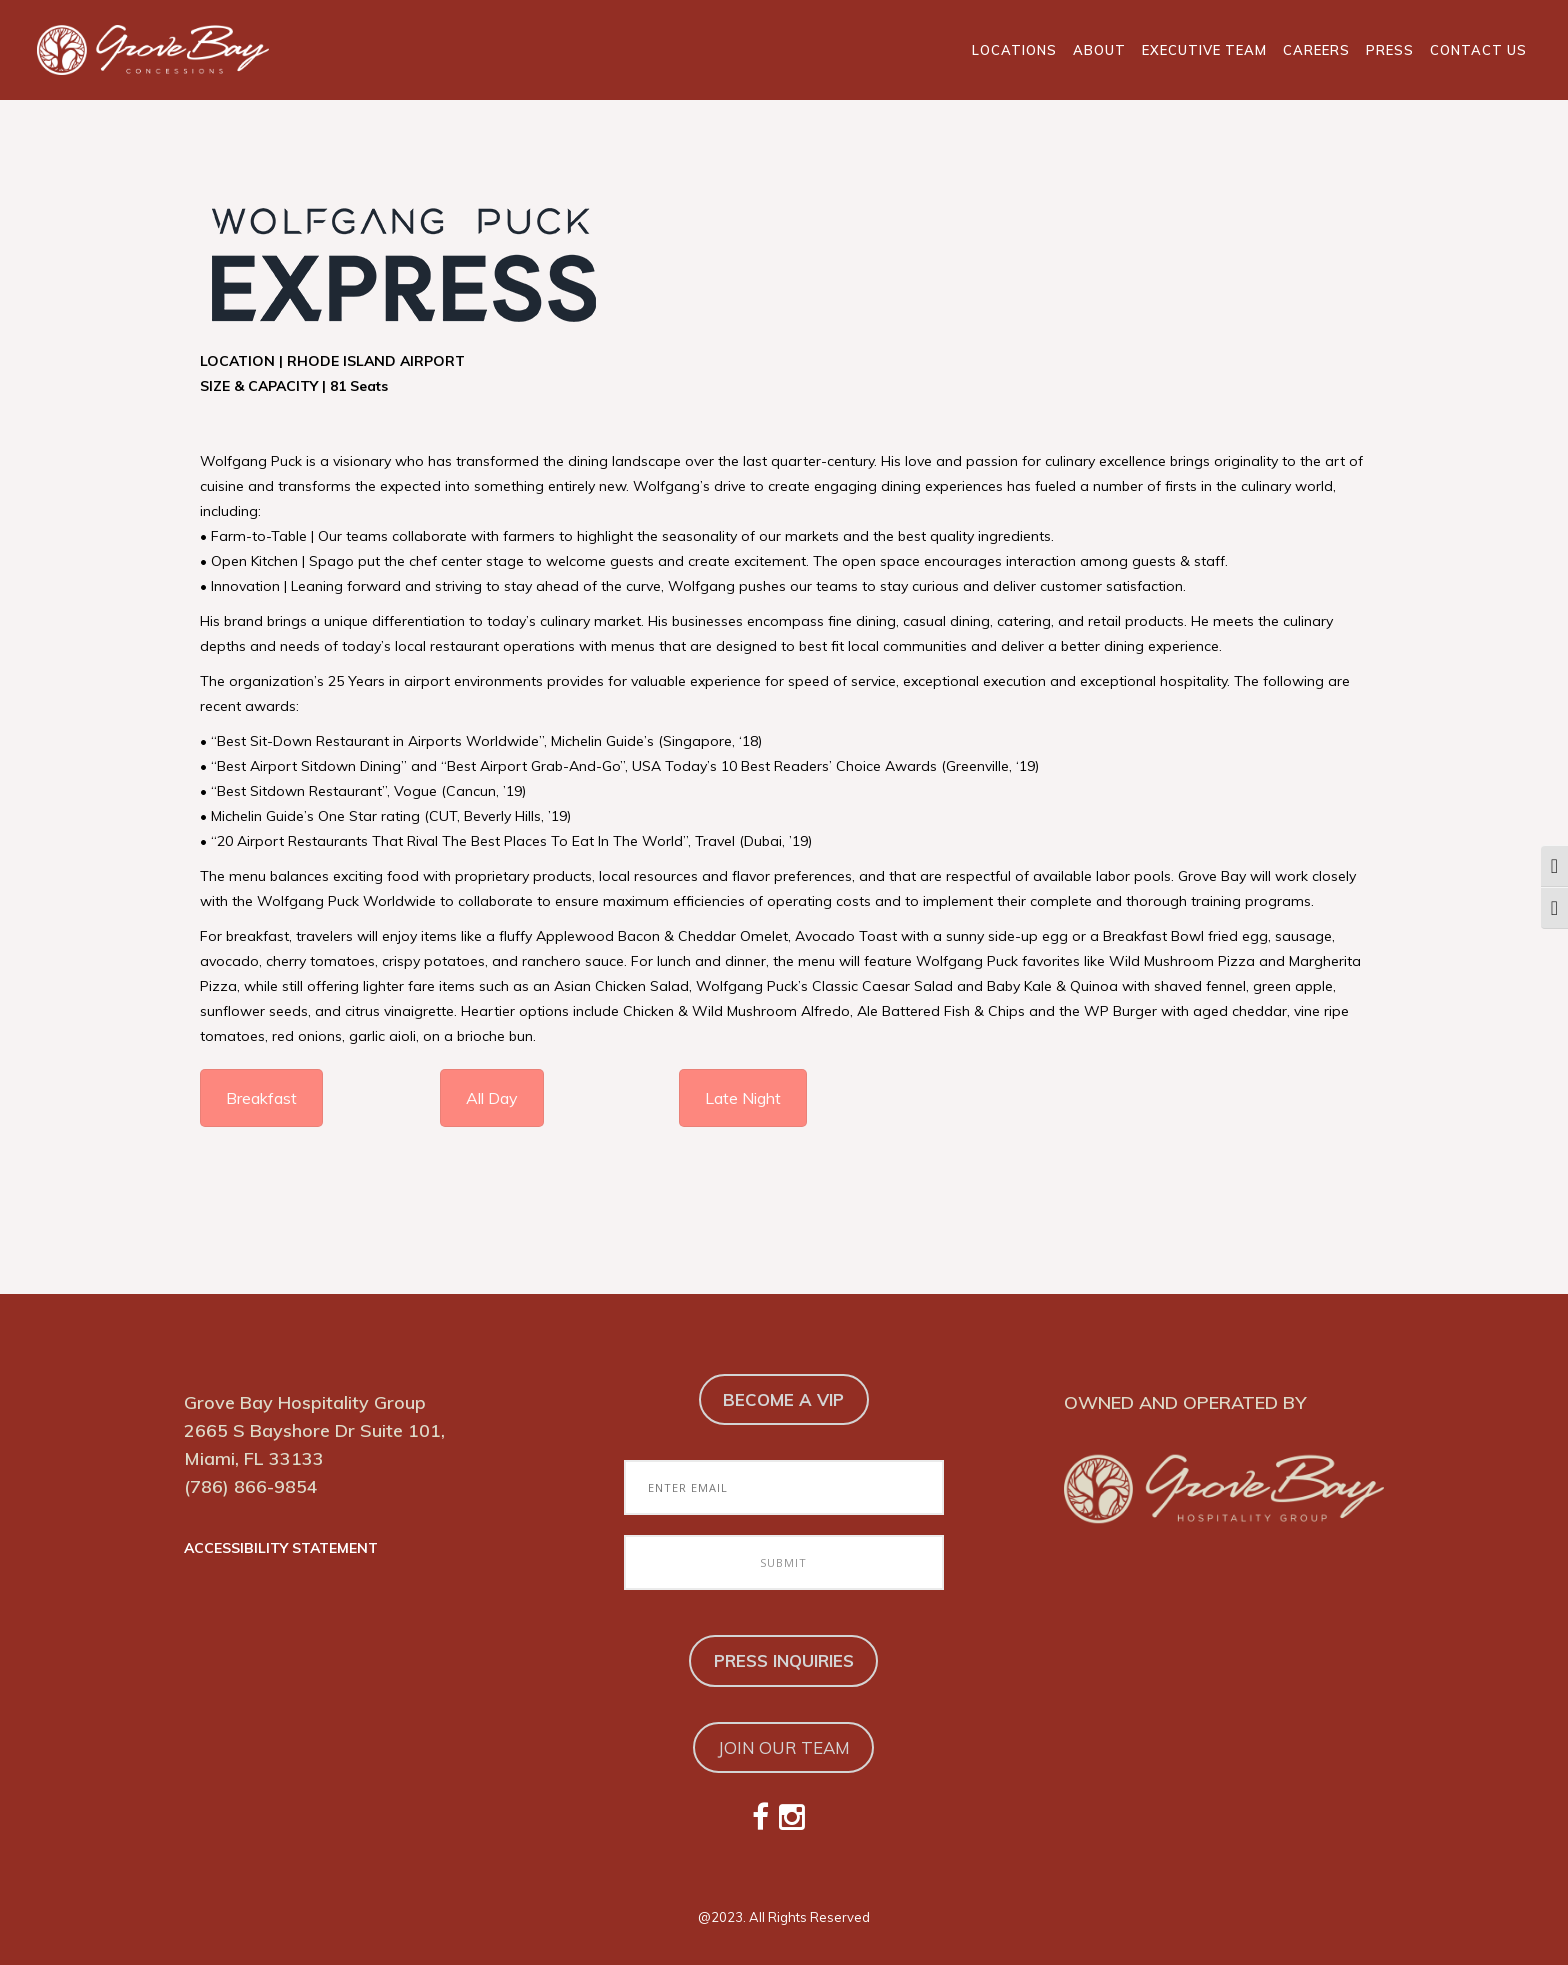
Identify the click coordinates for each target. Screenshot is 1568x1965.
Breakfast (261, 1098)
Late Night (743, 1098)
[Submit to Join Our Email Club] (784, 1562)
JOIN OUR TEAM (784, 1747)
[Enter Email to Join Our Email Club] (784, 1487)
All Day (492, 1098)
